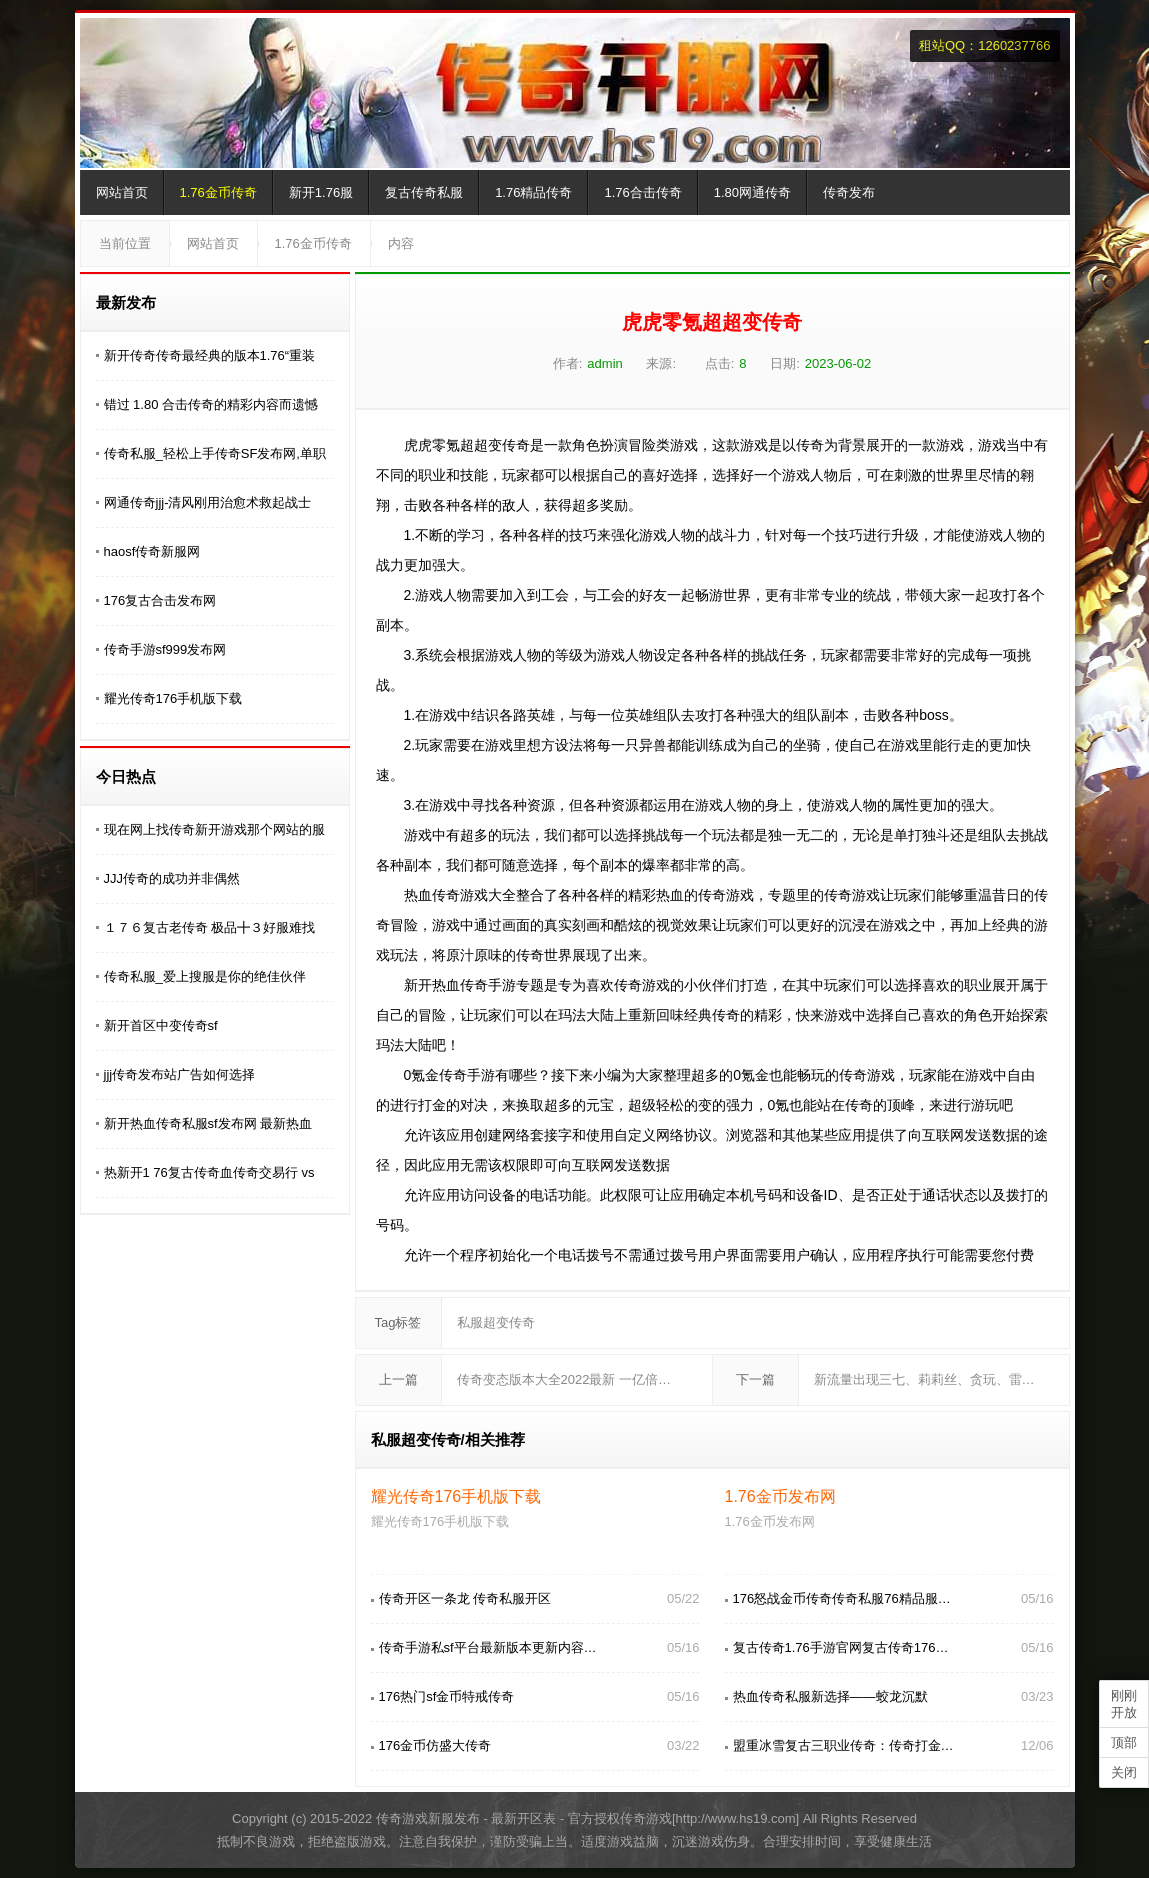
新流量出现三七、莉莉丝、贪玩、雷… (924, 1379)
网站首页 (122, 192)
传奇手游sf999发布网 (165, 649)
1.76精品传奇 (533, 192)
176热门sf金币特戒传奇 (447, 1696)
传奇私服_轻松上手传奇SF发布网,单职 (215, 453)
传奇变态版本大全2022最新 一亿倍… (564, 1379)
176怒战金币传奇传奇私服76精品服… (842, 1598)
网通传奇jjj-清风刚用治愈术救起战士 (208, 502)
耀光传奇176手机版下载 (173, 698)
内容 (401, 243)
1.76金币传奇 (218, 192)
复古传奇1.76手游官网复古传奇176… (841, 1647)
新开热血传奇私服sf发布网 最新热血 (208, 1123)
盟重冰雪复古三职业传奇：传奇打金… (843, 1745)
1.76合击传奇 (642, 192)
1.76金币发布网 (780, 1496)
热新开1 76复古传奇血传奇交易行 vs (209, 1172)
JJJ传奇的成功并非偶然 (172, 878)
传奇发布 (849, 192)
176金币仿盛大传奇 (435, 1745)
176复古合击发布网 (160, 600)
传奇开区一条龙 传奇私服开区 (465, 1598)
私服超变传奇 (496, 1322)
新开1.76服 (321, 192)
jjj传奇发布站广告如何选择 (180, 1074)
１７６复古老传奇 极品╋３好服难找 (210, 927)
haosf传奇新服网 (152, 551)
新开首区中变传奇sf (161, 1025)
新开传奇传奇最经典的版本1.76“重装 (210, 355)
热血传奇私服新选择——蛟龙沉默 (830, 1696)
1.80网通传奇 (752, 192)
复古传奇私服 (424, 192)
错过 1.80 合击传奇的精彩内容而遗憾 (211, 404)
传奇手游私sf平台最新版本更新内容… (488, 1647)
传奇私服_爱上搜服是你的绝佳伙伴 (205, 976)
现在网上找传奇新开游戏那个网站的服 (214, 829)
